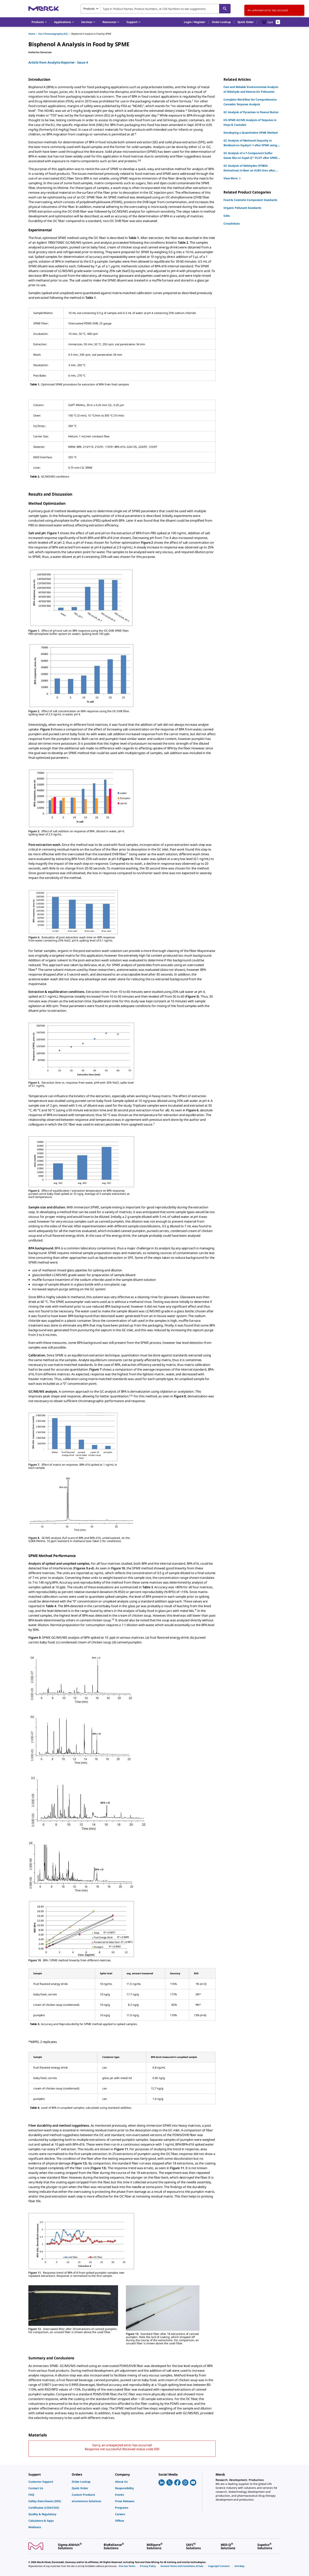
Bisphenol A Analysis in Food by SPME (91, 33)
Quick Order (245, 22)
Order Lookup (221, 22)
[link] (48, 2481)
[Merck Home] (43, 8)
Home (31, 33)
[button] (194, 22)
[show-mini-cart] (271, 22)
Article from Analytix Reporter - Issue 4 (58, 62)
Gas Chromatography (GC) (53, 33)
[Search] (225, 8)
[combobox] (156, 8)
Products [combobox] (89, 8)
